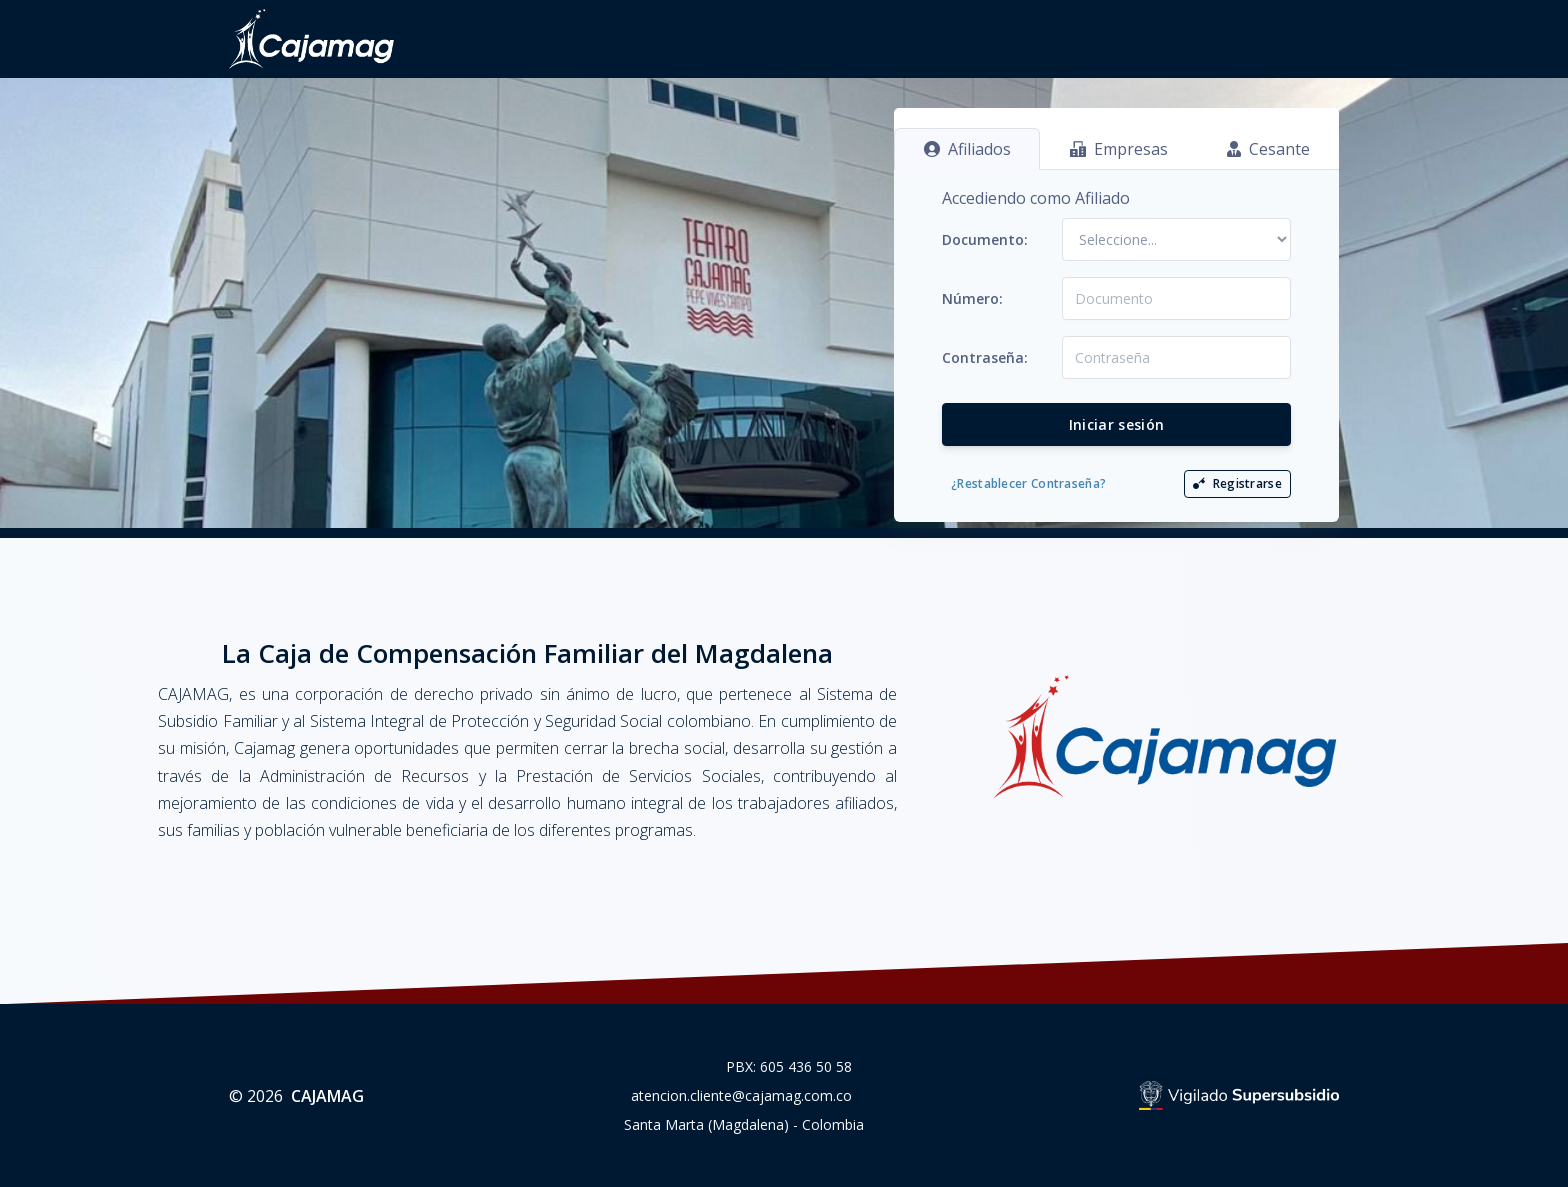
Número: (972, 298)
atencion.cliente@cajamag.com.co (741, 1095)
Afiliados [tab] (967, 149)
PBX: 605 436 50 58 (789, 1066)
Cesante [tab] (1268, 149)
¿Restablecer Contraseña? (1028, 483)
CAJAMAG (327, 1096)
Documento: (985, 239)
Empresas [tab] (1119, 149)
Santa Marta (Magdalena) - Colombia (744, 1124)
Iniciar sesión (1117, 424)
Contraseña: (985, 357)
